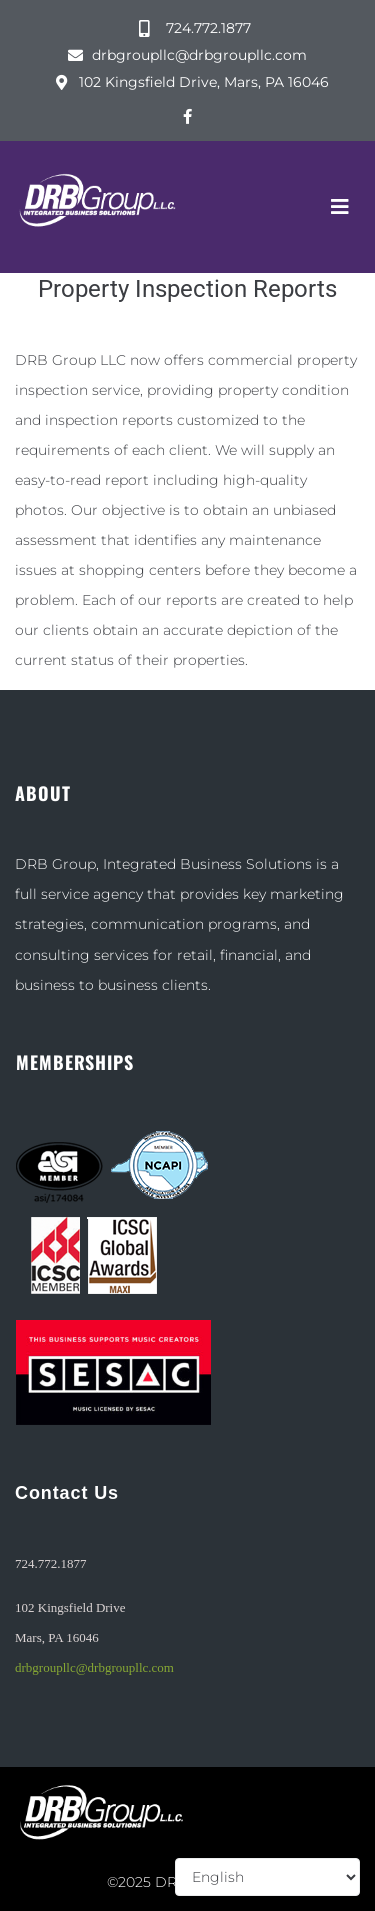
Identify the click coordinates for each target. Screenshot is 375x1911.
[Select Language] (267, 1877)
